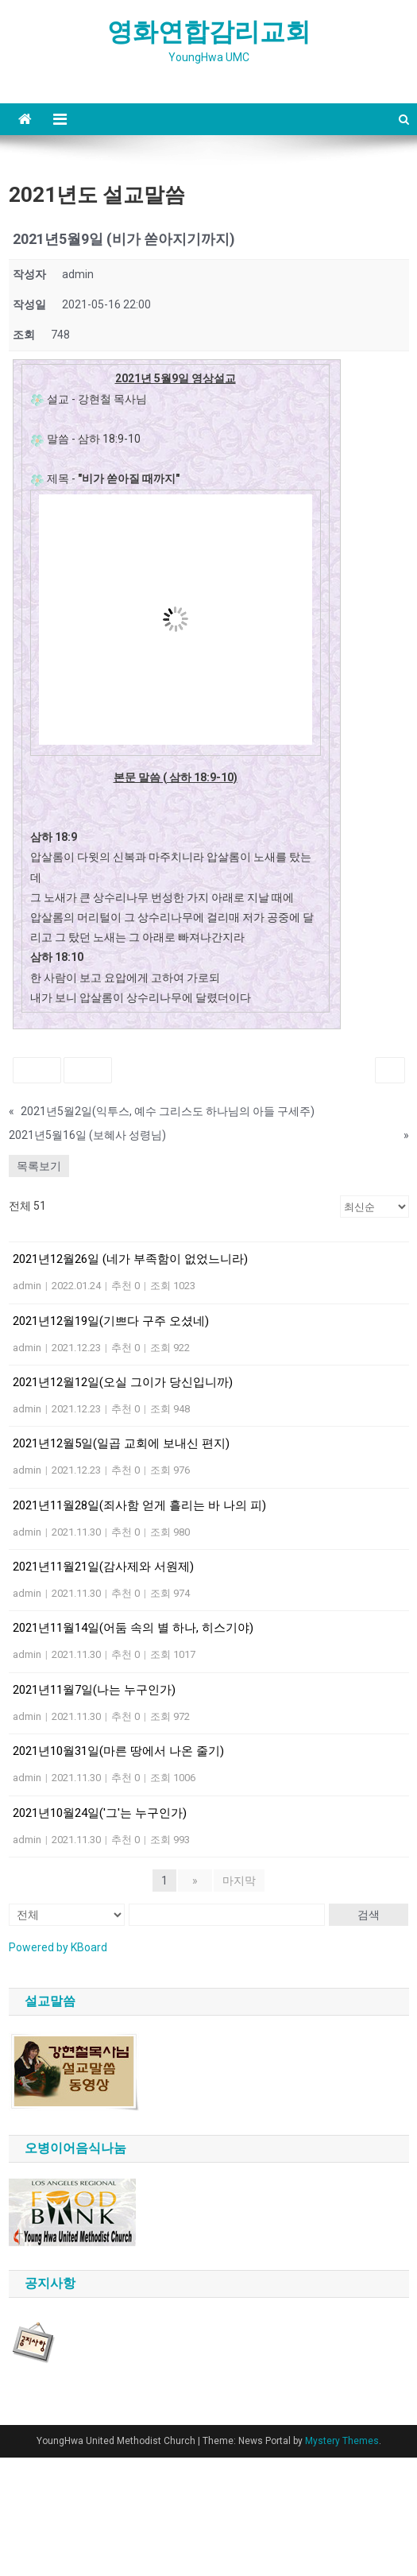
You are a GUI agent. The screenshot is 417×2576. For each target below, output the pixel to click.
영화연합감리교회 (209, 32)
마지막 (239, 1880)
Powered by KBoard (58, 1947)
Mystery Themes (342, 2440)
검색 (368, 1914)
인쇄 (390, 1069)
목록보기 (39, 1166)
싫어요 (87, 1069)
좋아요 (36, 1069)
